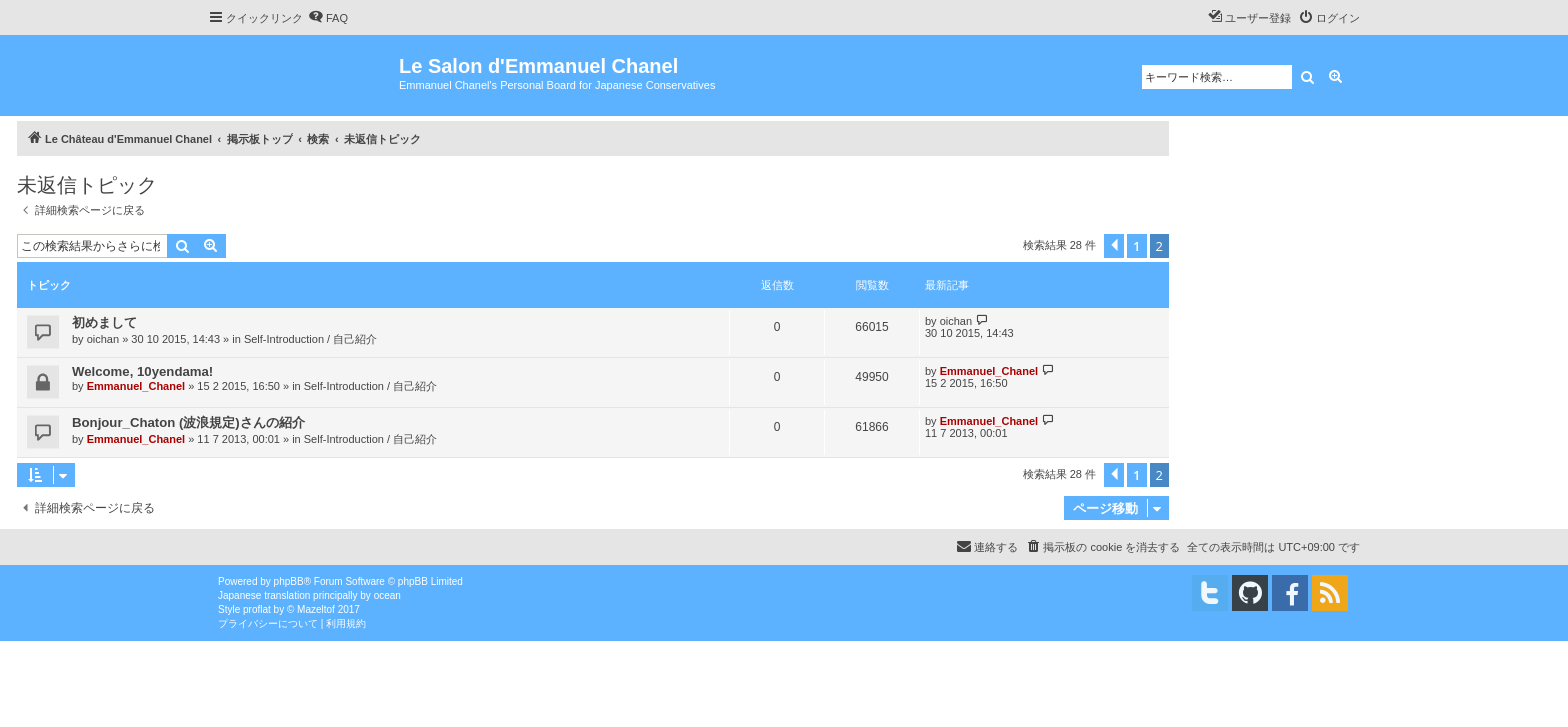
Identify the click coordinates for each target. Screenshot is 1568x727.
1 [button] (1136, 246)
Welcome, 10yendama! (142, 371)
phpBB (289, 581)
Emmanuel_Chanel (136, 386)
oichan (103, 339)
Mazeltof (316, 609)
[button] (1114, 246)
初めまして (104, 322)
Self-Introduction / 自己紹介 (310, 339)
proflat (257, 609)
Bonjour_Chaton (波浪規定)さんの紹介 (188, 422)
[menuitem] (328, 18)
